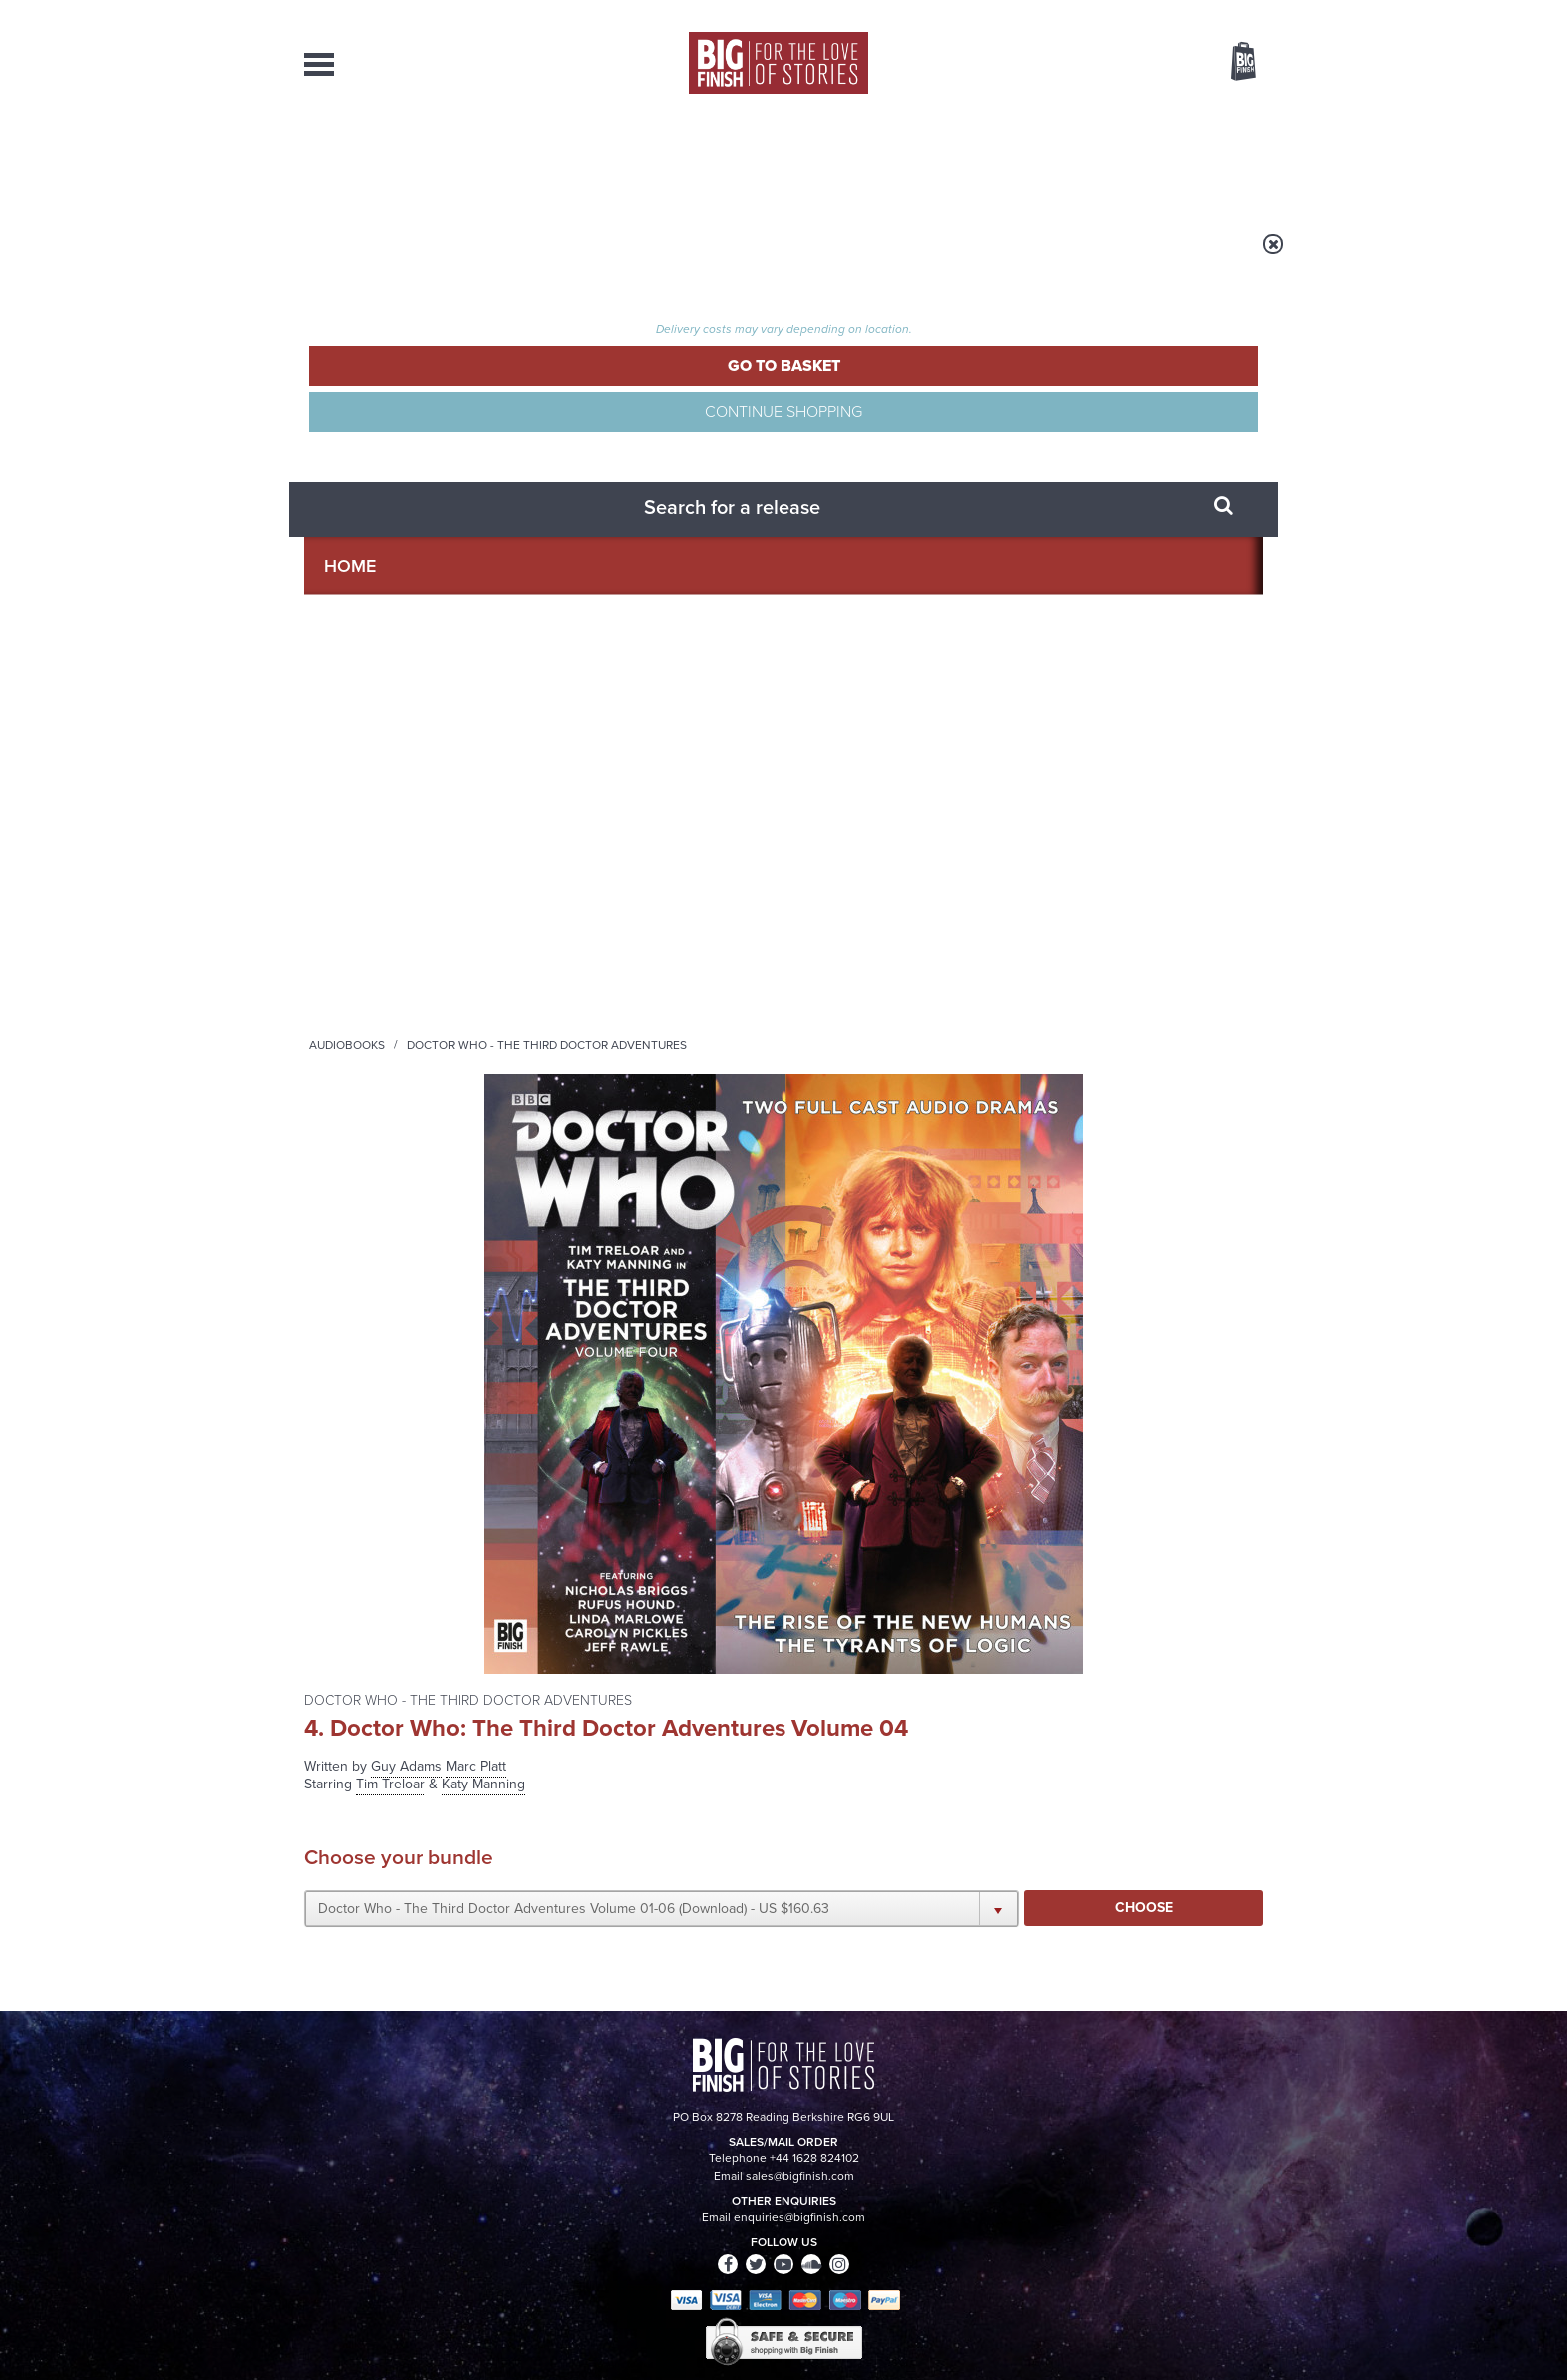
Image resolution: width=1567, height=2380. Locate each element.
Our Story (1237, 2158)
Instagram (986, 1430)
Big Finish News (397, 1623)
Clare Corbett (348, 1019)
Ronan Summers (356, 1187)
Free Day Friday (1050, 1859)
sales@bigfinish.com (641, 2175)
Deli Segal (337, 1250)
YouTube (1049, 1430)
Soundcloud (1134, 1430)
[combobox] (1082, 115)
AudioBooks (412, 160)
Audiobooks (498, 257)
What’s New (737, 160)
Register (1216, 13)
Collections (576, 160)
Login (1153, 13)
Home (420, 257)
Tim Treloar (340, 809)
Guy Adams (902, 371)
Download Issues (1217, 2194)
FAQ (1251, 2176)
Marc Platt (972, 371)
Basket (1231, 63)
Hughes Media (407, 2351)
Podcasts (982, 160)
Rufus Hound (345, 872)
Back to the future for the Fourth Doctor (1101, 1675)
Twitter (929, 1430)
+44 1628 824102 (661, 2157)
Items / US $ (1137, 64)
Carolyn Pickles (354, 1145)
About (1104, 160)
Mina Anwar (343, 956)
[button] (976, 533)
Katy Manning (348, 830)
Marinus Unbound (568, 1859)
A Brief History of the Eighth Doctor (581, 1675)
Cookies (644, 2327)
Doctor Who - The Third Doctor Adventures (697, 257)
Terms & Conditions (727, 2327)
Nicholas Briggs (354, 914)
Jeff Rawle (338, 1229)
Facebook (871, 1430)
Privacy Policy (346, 1519)
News (864, 160)
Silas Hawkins (349, 1061)
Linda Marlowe (351, 1124)
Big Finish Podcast (1003, 1448)
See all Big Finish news (1161, 1626)
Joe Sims (333, 977)
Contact (1220, 160)
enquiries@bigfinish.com (822, 2175)
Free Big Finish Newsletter (27, 447)
